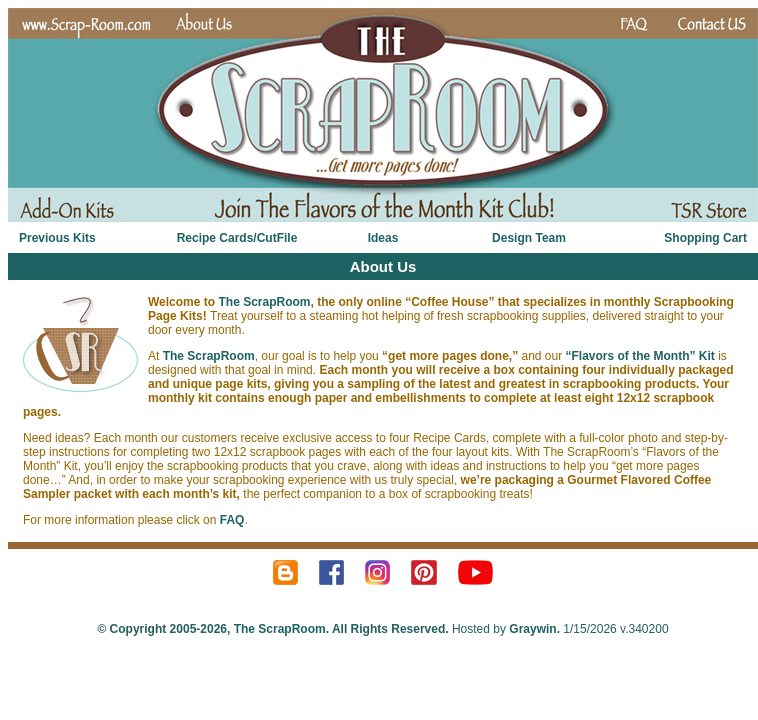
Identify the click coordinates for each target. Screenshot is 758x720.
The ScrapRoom (264, 302)
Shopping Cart (705, 238)
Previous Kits (57, 238)
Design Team (529, 238)
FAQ (232, 520)
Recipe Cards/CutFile (237, 238)
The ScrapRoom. (279, 629)
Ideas (383, 238)
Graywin (532, 629)
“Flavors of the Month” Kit (640, 356)
